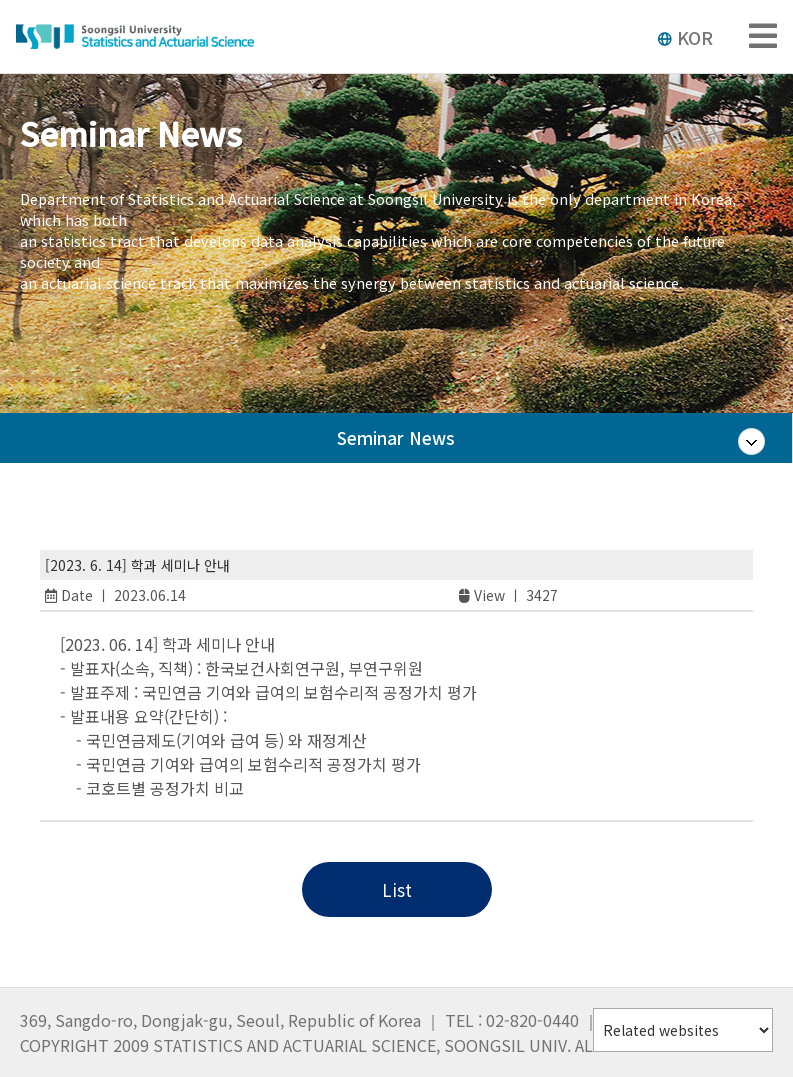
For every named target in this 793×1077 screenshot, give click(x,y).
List (397, 889)
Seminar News (396, 454)
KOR (685, 37)
